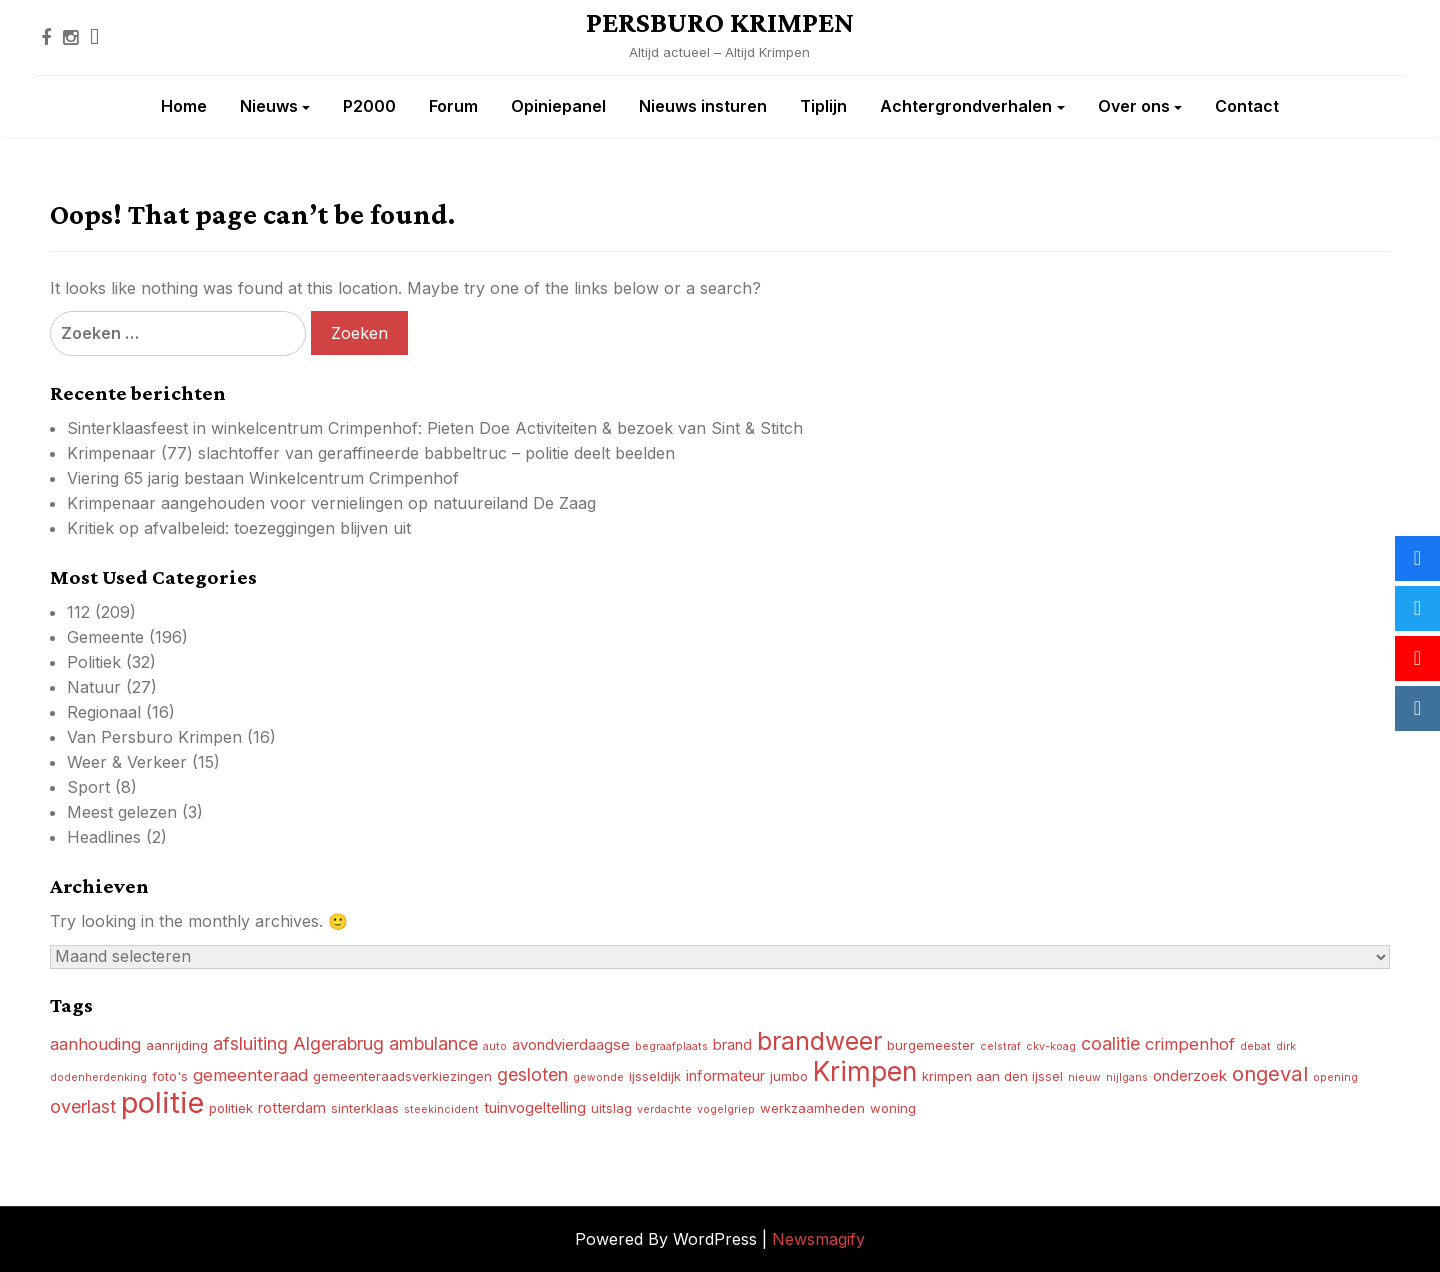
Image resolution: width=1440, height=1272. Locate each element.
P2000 (369, 106)
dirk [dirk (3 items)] (1286, 1046)
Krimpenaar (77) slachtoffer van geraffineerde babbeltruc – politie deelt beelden (371, 453)
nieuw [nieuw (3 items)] (1084, 1077)
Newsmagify (818, 1239)
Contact (1247, 106)
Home (184, 106)
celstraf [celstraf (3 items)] (1000, 1046)
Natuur (94, 687)
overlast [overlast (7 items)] (83, 1106)
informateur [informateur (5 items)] (725, 1075)
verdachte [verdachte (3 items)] (664, 1109)
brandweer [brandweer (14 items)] (819, 1041)
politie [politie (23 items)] (162, 1102)
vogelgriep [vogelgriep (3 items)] (726, 1109)
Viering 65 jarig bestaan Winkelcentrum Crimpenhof (263, 478)
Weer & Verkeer (127, 762)
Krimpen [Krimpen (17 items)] (865, 1071)
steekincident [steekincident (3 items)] (441, 1109)
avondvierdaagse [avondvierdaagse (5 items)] (571, 1044)
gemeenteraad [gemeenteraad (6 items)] (250, 1075)
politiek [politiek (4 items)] (231, 1108)
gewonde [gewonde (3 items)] (598, 1077)
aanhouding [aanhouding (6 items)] (95, 1044)
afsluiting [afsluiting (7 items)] (250, 1043)
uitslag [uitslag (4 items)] (611, 1108)
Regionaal (104, 712)
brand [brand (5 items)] (732, 1044)
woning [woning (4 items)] (893, 1108)
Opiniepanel (558, 106)
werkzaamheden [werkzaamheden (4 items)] (812, 1108)
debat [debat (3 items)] (1255, 1046)
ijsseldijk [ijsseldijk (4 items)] (655, 1076)
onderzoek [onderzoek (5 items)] (1190, 1075)
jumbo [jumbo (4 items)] (789, 1076)
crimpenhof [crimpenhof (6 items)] (1190, 1044)
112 (78, 612)
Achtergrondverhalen (966, 106)
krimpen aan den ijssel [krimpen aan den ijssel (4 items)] (992, 1076)
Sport (88, 787)
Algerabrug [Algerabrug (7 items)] (338, 1043)
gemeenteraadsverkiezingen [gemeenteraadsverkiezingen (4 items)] (402, 1076)
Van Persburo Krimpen (154, 737)
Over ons (1134, 106)
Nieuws (269, 106)
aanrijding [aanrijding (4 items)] (177, 1045)
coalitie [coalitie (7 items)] (1110, 1043)
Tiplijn (823, 106)
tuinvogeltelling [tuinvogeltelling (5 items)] (535, 1107)
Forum (453, 106)
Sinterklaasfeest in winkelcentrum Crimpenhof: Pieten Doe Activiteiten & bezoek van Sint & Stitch (435, 428)
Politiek (94, 662)
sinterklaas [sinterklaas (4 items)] (365, 1108)
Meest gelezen (122, 812)
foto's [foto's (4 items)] (170, 1076)
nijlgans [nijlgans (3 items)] (1127, 1077)
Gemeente (105, 637)
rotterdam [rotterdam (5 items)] (292, 1107)
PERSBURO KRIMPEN (720, 22)
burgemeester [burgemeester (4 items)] (931, 1045)
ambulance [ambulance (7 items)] (433, 1043)
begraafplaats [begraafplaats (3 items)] (671, 1046)
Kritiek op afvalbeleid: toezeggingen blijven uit (239, 528)
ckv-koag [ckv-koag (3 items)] (1051, 1046)
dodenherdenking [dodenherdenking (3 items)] (98, 1077)
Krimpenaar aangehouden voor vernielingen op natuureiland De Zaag (331, 503)
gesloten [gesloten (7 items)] (532, 1074)
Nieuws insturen (703, 106)
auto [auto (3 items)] (495, 1046)
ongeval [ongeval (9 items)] (1270, 1073)
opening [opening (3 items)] (1335, 1077)
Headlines (104, 837)
